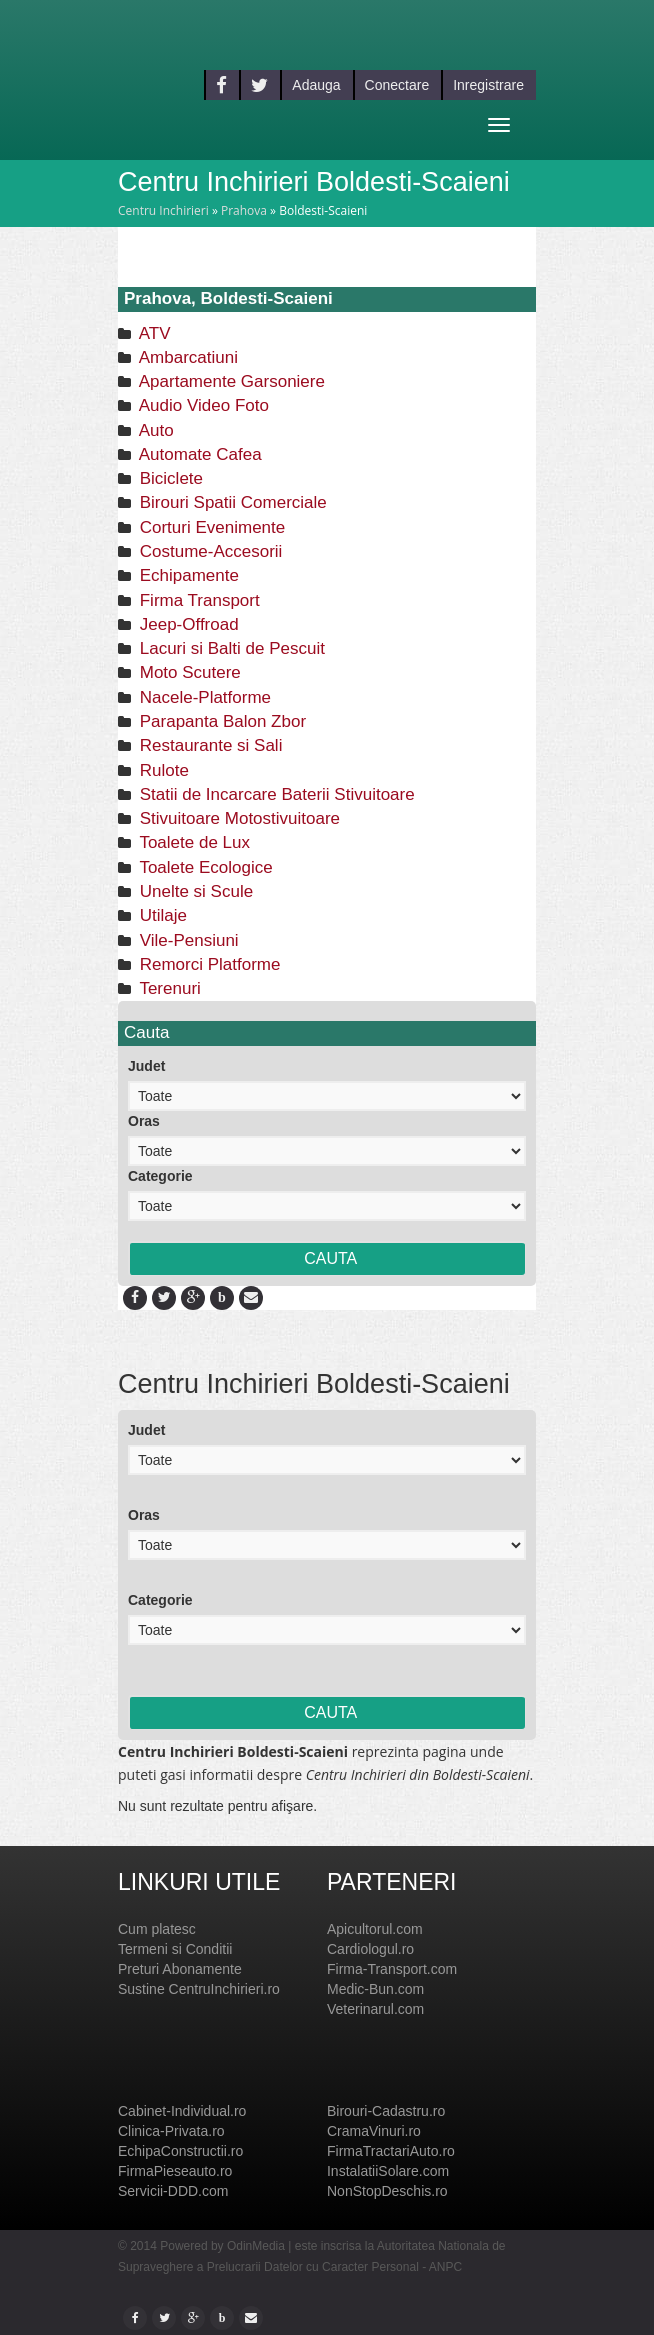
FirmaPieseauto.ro (175, 2171)
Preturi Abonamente (180, 1969)
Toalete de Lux (192, 842)
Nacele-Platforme (203, 697)
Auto (154, 430)
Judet (146, 1066)
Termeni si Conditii (175, 1949)
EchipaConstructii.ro (180, 2151)
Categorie (160, 1176)
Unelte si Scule (194, 891)
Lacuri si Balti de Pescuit (230, 648)
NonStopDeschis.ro (387, 2191)
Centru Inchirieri (163, 210)
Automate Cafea (198, 454)
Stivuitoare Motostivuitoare (237, 818)
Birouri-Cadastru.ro (386, 2111)
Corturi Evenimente (210, 527)
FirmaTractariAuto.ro (391, 2151)
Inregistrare (488, 85)
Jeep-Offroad (187, 624)
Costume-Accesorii (208, 551)
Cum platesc (157, 1929)
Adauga (316, 85)
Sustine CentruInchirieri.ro (199, 1989)
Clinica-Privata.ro (171, 2131)
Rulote (162, 770)
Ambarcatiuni (186, 357)
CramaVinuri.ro (374, 2131)
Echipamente (187, 575)
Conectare (397, 85)
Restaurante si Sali (208, 745)
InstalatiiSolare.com (388, 2171)
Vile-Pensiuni (187, 940)
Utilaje (161, 915)
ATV (153, 333)
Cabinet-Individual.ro (182, 2111)
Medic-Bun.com (375, 1989)
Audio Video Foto (202, 405)
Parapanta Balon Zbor (220, 721)
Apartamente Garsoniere (230, 381)
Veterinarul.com (375, 2009)
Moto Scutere (188, 672)
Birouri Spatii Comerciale (231, 502)
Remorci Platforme (207, 964)
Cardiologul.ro (370, 1949)
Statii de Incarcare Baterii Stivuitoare (275, 794)
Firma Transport (197, 600)
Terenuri (168, 988)
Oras (144, 1121)
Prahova (244, 210)
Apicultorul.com (375, 1929)
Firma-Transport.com (392, 1969)
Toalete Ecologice (204, 867)
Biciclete (169, 478)
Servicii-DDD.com (173, 2191)
